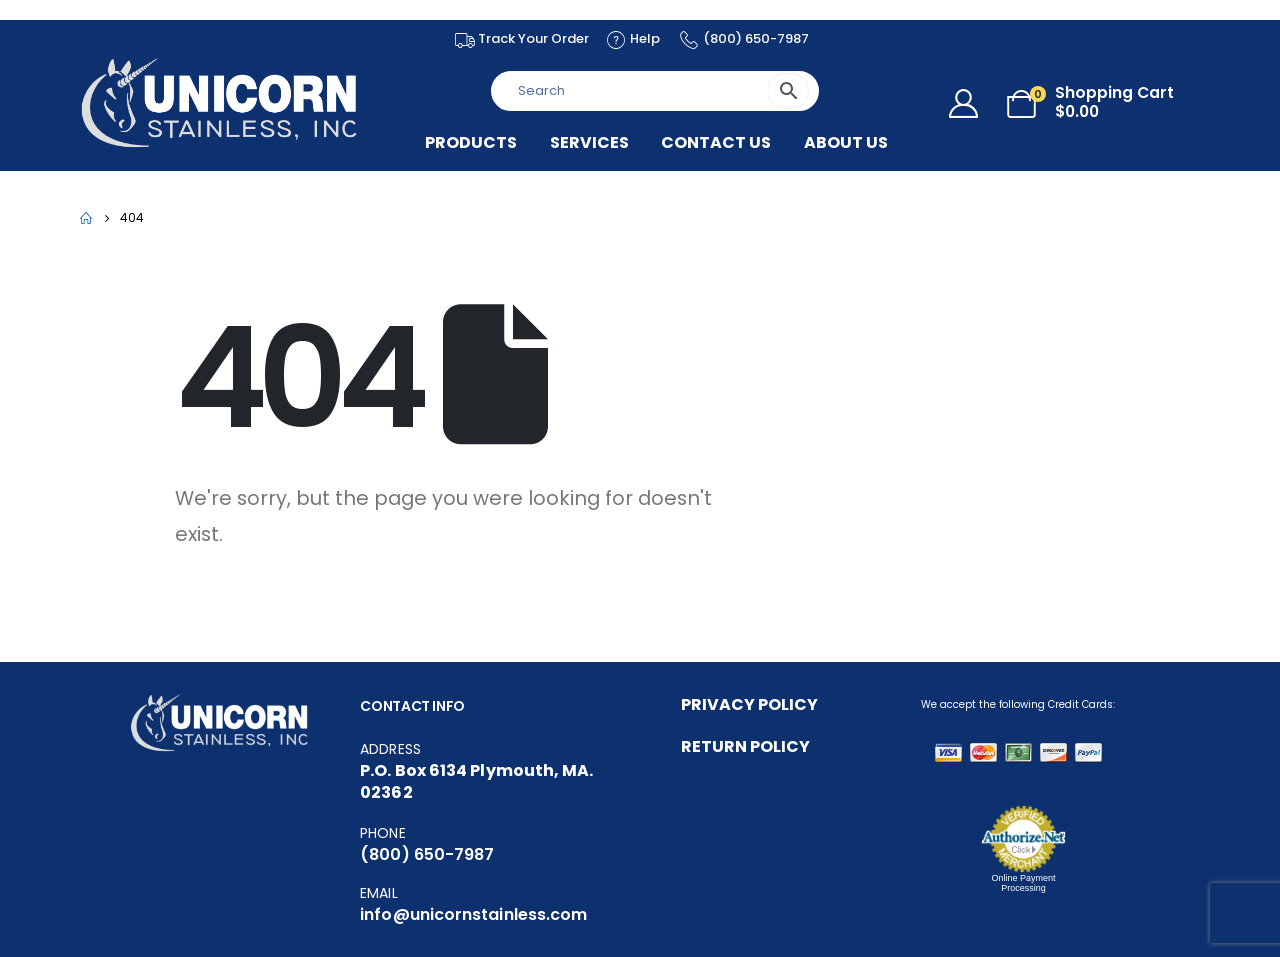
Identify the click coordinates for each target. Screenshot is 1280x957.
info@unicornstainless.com (473, 914)
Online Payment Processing (1023, 883)
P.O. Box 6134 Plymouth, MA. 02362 (476, 781)
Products (471, 143)
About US (846, 143)
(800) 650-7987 (427, 854)
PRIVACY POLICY (749, 704)
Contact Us (716, 143)
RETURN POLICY (745, 746)
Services (589, 143)
